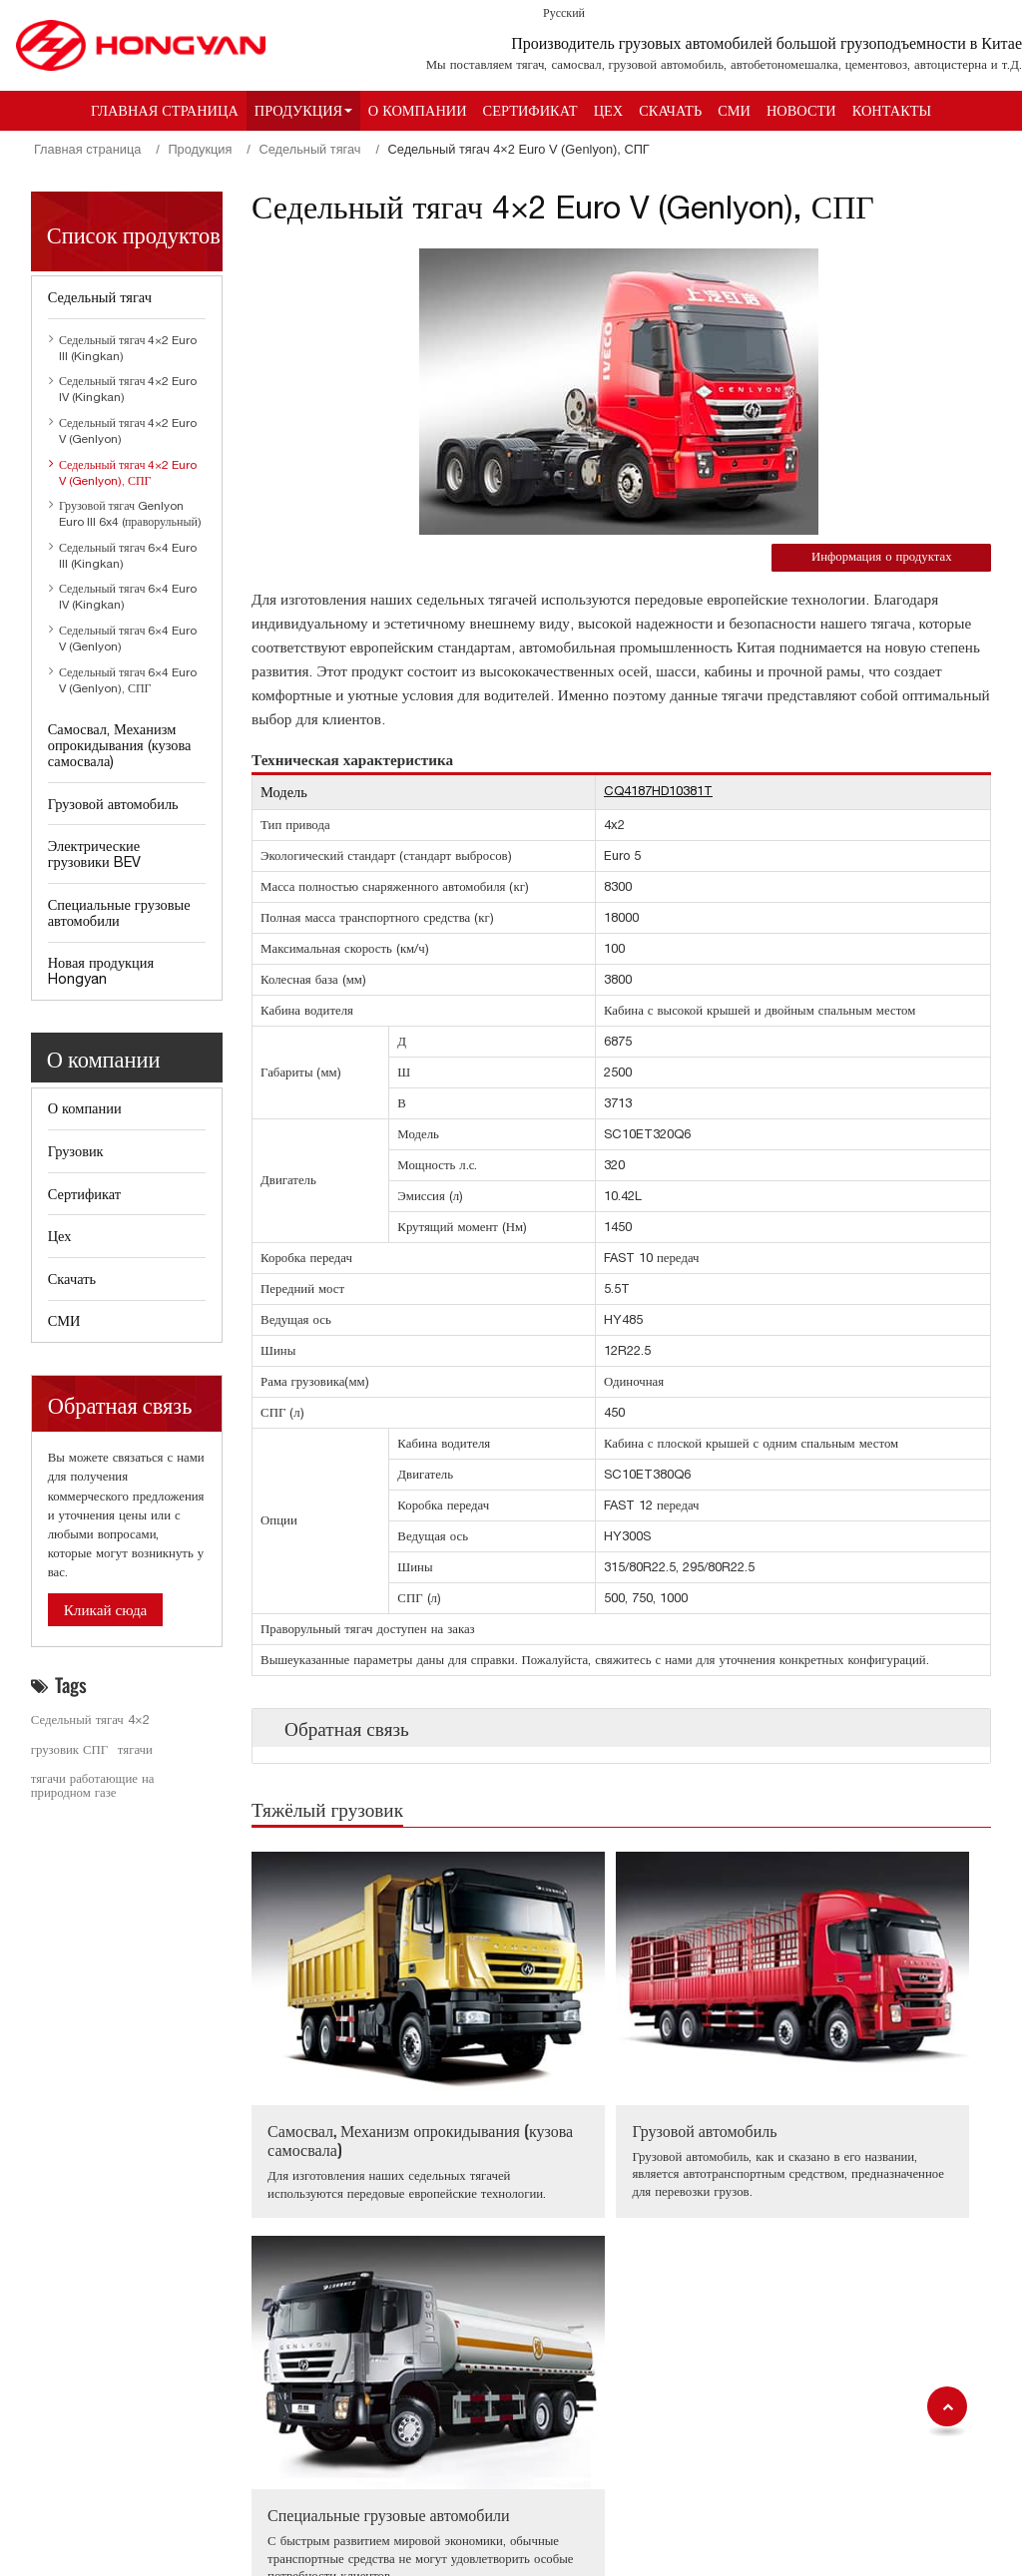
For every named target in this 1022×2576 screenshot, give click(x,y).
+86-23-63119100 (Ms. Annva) (720, 2290)
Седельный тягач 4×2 (90, 1719)
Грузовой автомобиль (591, 2046)
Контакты (891, 110)
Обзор (60, 2465)
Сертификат (530, 110)
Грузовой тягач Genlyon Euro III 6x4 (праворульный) (130, 514)
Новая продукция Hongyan (101, 970)
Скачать (670, 110)
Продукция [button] (298, 110)
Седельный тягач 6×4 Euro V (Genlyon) (128, 638)
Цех (609, 110)
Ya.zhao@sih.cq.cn (689, 2430)
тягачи (135, 1749)
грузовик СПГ (70, 1749)
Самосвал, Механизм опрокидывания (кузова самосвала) (347, 2065)
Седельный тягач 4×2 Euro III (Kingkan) (128, 348)
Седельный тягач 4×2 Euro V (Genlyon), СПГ (128, 473)
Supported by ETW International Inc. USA (511, 2548)
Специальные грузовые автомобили (849, 2055)
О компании (417, 110)
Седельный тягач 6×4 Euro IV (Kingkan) (128, 597)
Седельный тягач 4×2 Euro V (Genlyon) (128, 431)
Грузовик (76, 1150)
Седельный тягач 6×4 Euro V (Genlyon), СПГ (128, 680)
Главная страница (165, 110)
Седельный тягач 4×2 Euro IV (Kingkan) (128, 389)
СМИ (734, 110)
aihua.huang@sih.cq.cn (700, 2316)
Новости (801, 110)
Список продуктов (134, 232)
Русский (564, 13)
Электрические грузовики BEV (94, 853)
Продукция (200, 149)
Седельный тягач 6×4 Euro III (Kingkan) (128, 556)
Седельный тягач (309, 149)
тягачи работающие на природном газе (93, 1785)
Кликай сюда (106, 1609)
